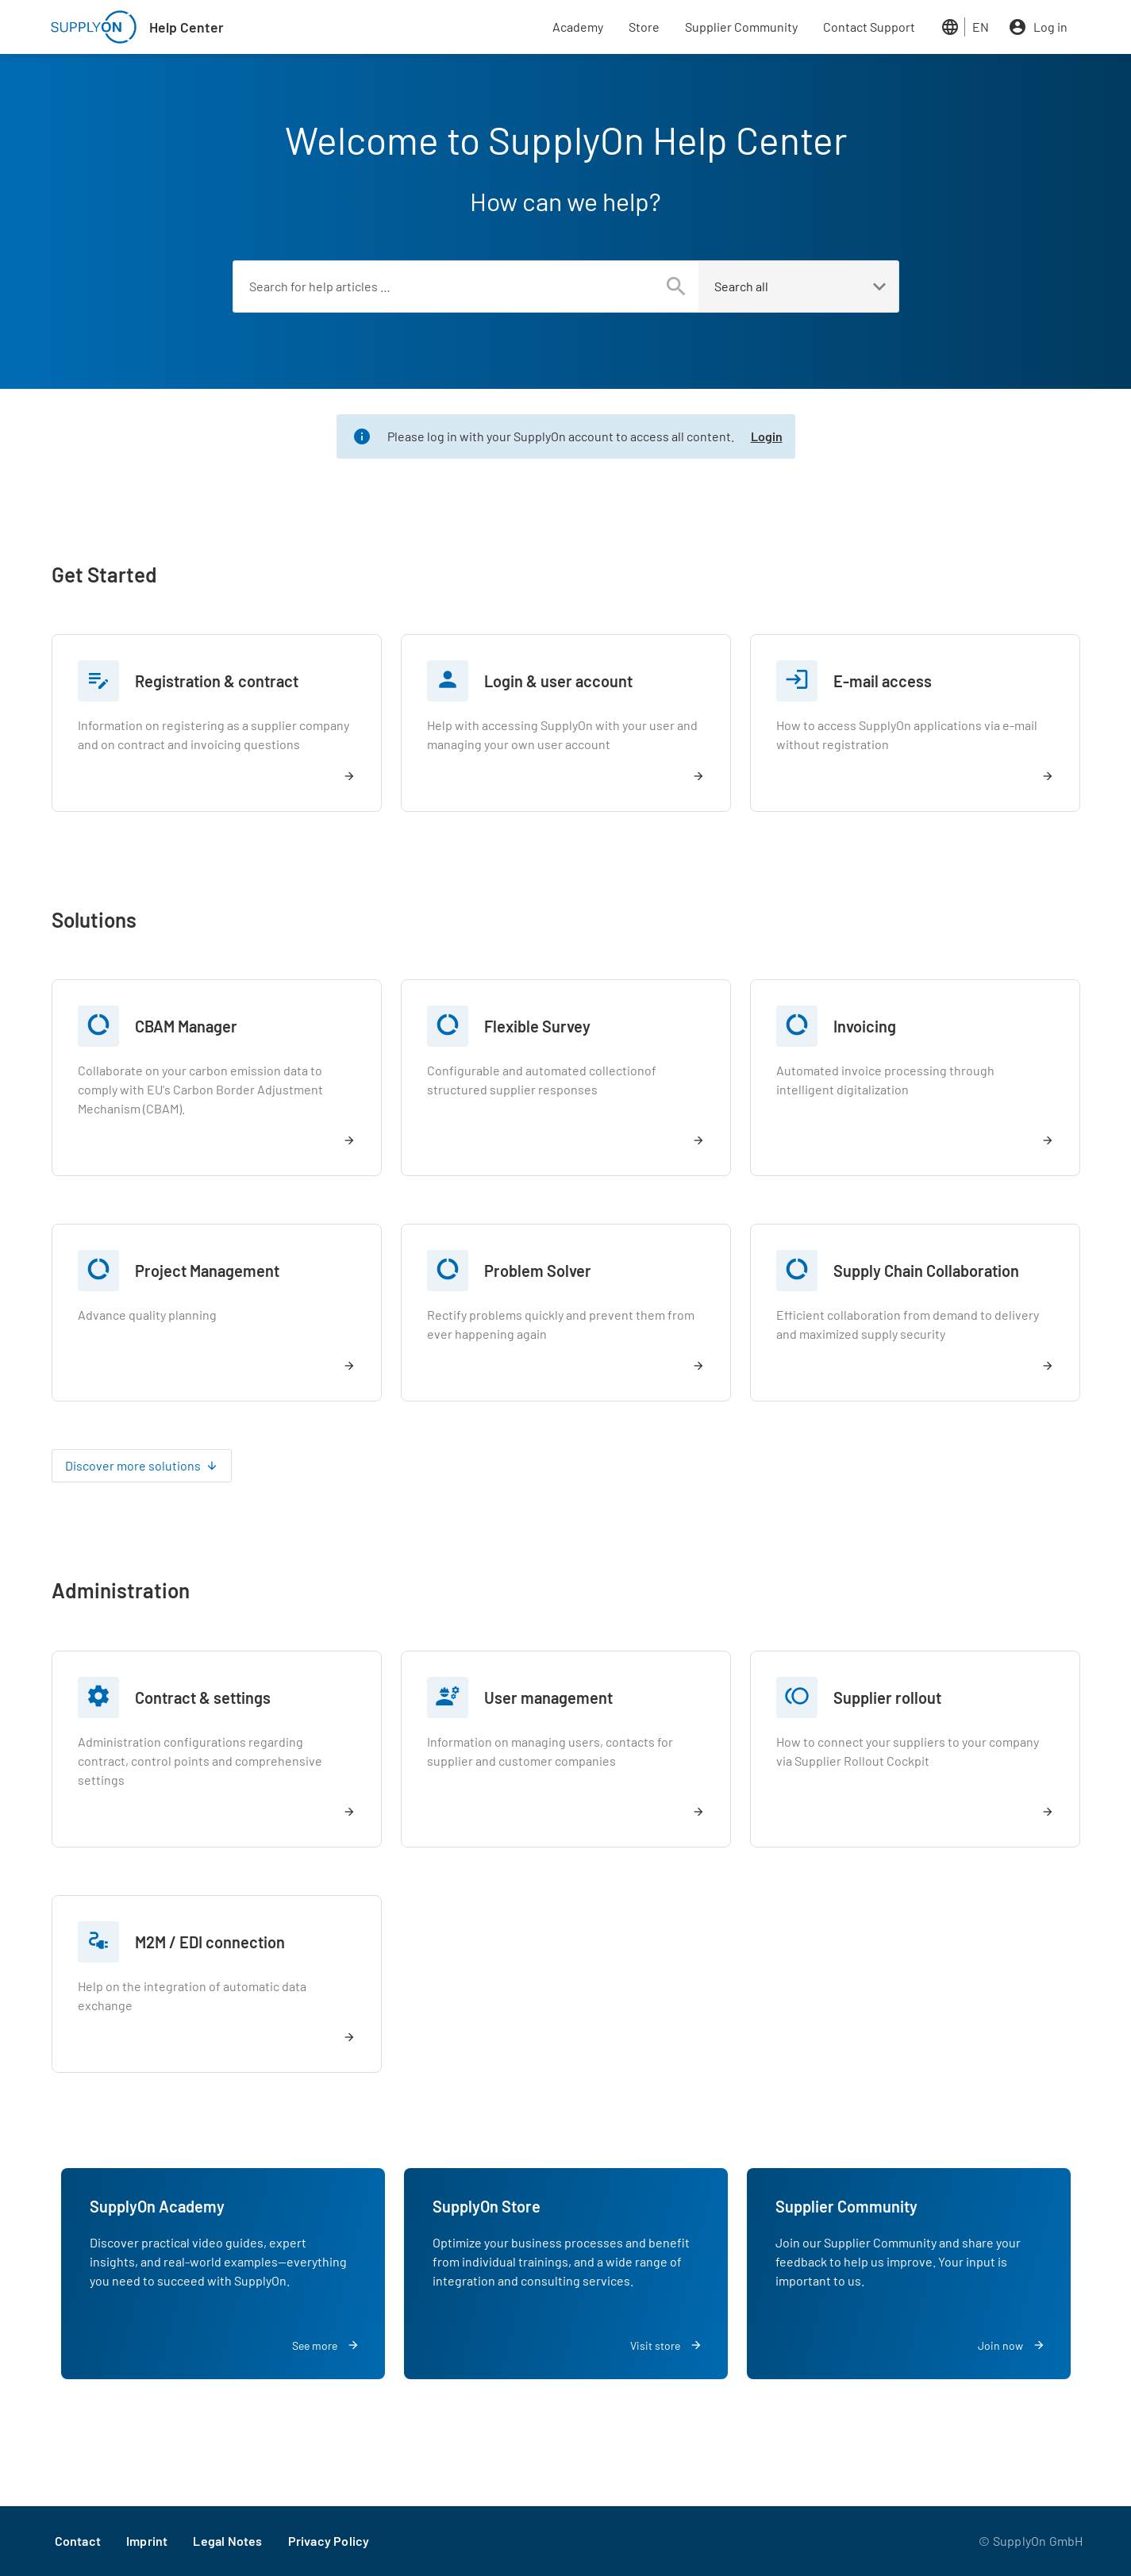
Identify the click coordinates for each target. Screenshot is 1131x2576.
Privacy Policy (329, 2540)
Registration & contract (216, 680)
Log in (1050, 26)
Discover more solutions (133, 1465)
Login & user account (558, 680)
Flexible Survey (537, 1026)
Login (767, 436)
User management (548, 1697)
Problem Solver (537, 1270)
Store (644, 26)
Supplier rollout (887, 1697)
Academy (577, 26)
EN (980, 26)
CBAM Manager (186, 1026)
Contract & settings (203, 1697)
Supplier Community (741, 26)
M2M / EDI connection (210, 1941)
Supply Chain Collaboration (926, 1270)
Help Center (186, 27)
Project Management (207, 1270)
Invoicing (864, 1026)
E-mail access (882, 680)
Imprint (146, 2540)
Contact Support (869, 26)
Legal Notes (227, 2540)
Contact (78, 2540)
